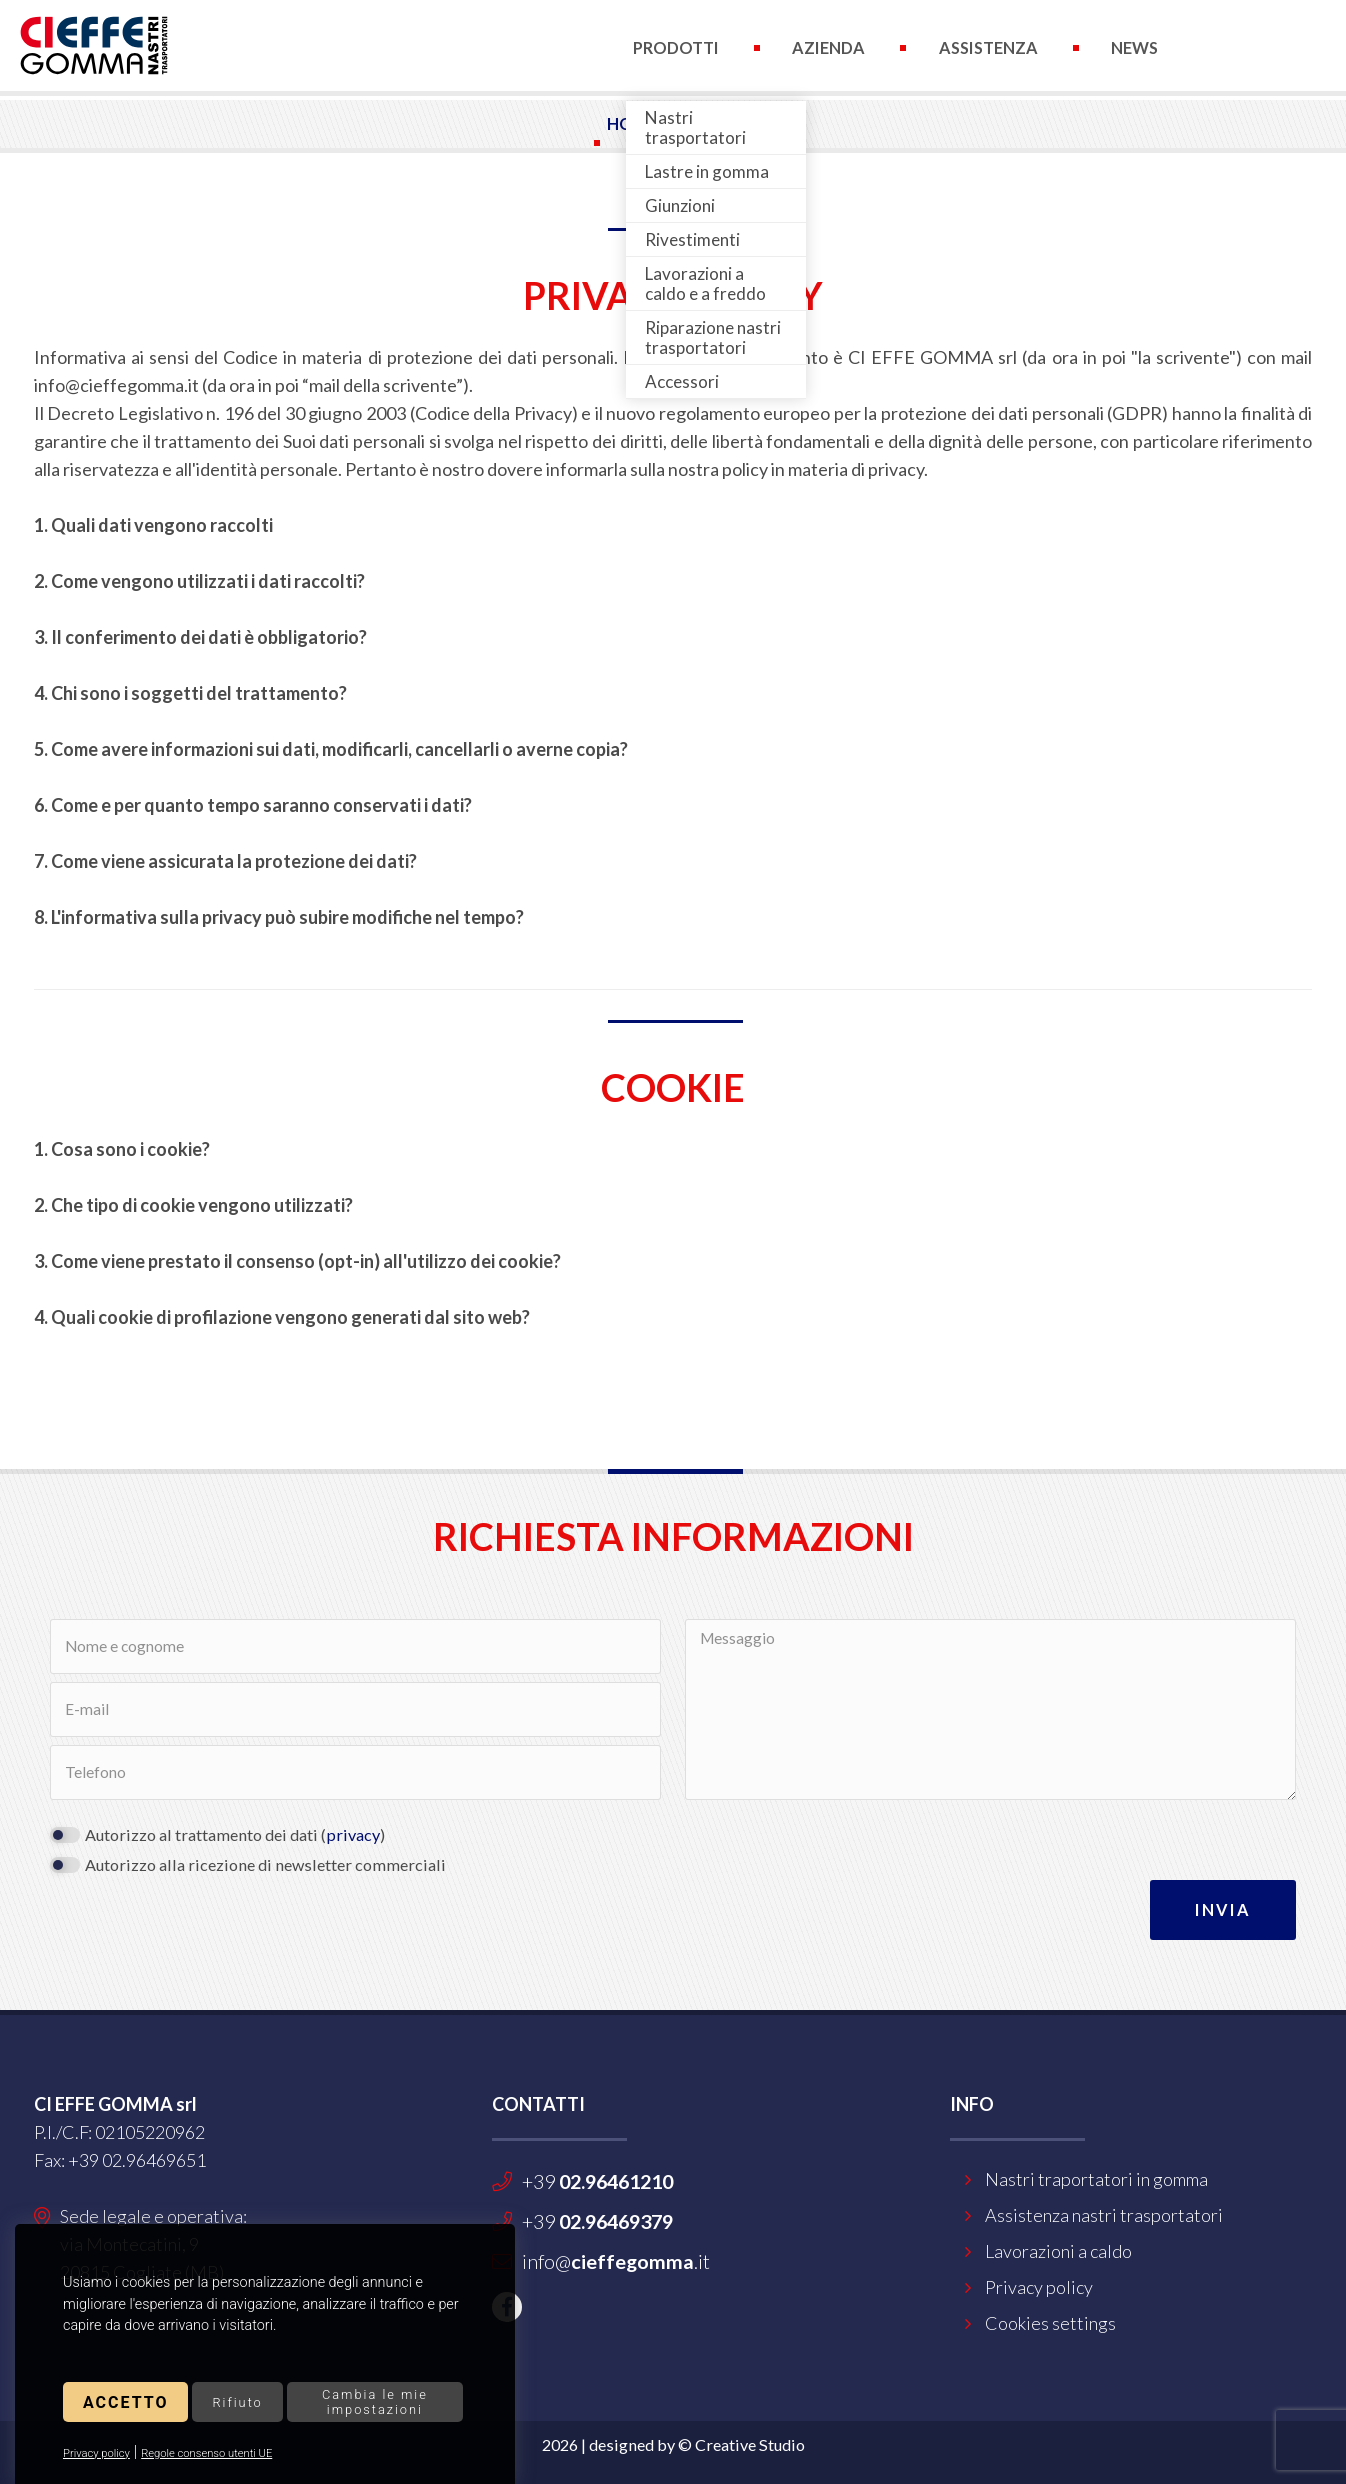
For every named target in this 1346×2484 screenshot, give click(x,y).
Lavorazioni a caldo (1058, 2251)
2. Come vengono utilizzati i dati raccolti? (199, 581)
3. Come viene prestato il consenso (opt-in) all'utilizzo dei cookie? (297, 1261)
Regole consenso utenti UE (206, 2453)
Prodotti (676, 47)
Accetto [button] (125, 2402)
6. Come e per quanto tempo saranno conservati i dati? (253, 805)
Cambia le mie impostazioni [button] (375, 2402)
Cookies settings (1050, 2323)
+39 (597, 2181)
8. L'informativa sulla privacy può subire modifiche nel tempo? (279, 917)
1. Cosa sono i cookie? (122, 1149)
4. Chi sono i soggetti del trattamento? (190, 693)
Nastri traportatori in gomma (1096, 2179)
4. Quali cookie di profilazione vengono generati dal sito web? (282, 1317)
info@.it (616, 2261)
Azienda (828, 47)
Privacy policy (96, 2453)
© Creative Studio (741, 2444)
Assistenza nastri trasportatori (1104, 2215)
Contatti (675, 142)
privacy (353, 1834)
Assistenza (988, 47)
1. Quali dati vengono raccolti (153, 525)
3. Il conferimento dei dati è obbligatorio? (200, 637)
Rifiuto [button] (237, 2402)
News (1134, 47)
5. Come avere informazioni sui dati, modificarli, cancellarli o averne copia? (331, 749)
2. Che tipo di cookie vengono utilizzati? (193, 1205)
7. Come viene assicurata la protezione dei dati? (225, 861)
